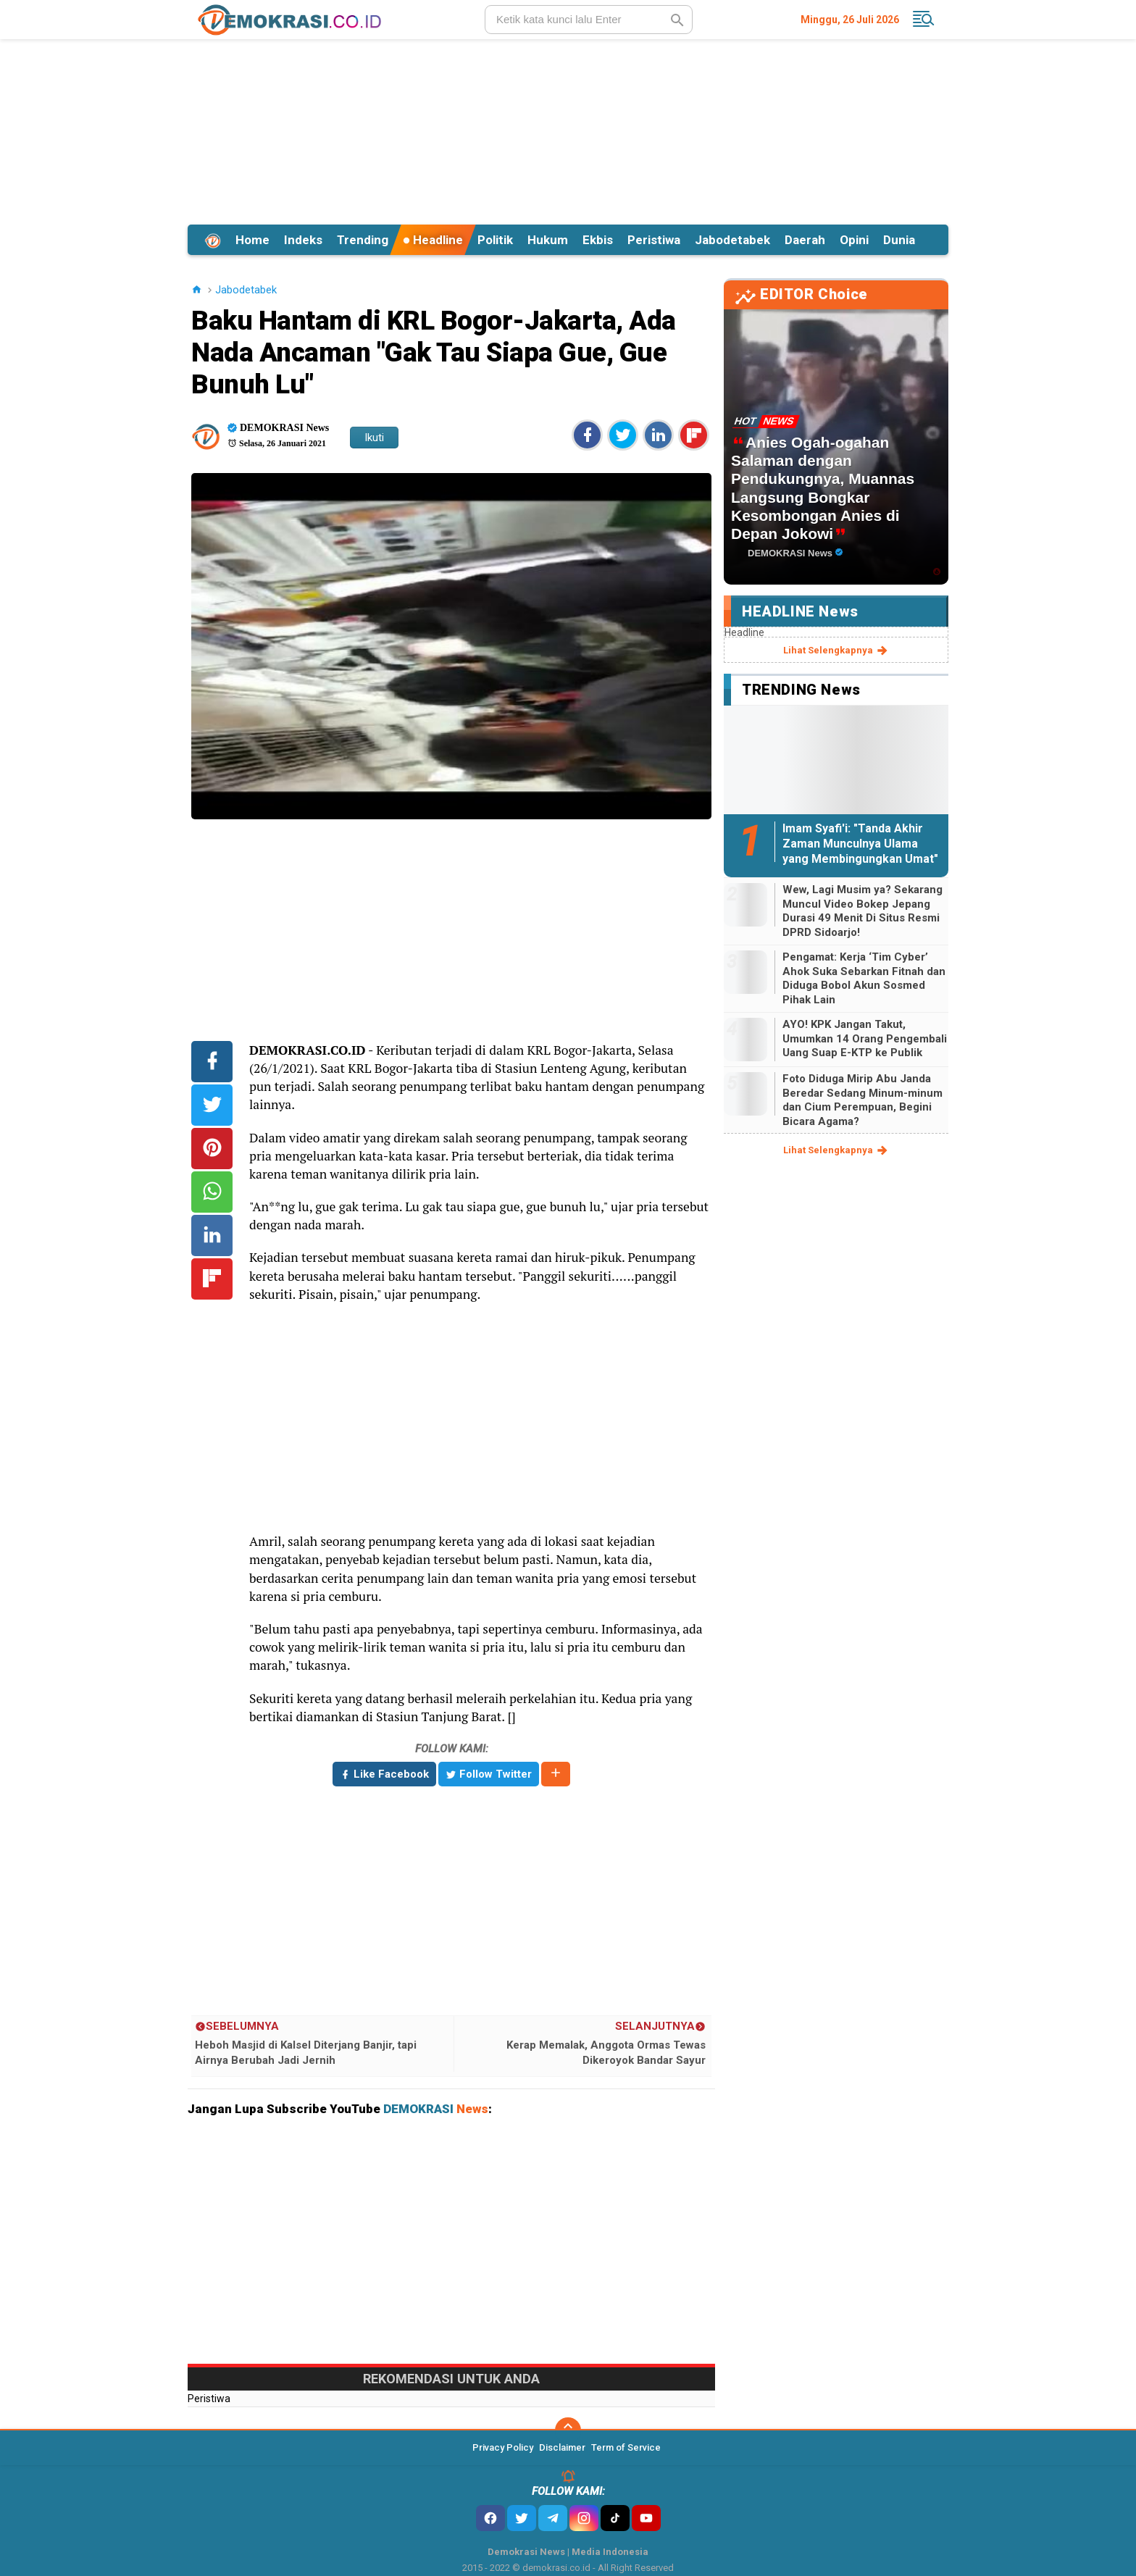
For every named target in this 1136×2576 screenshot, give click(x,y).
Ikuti (374, 437)
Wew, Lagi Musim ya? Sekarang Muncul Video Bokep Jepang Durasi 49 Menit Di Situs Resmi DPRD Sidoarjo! (862, 911)
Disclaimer (562, 2447)
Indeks (303, 240)
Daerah (805, 240)
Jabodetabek (732, 240)
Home (252, 240)
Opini (854, 240)
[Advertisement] (568, 129)
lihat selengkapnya (836, 650)
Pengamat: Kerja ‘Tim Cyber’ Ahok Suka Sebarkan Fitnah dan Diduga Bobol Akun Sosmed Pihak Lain (863, 978)
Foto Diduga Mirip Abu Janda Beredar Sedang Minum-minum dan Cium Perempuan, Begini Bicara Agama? (862, 1100)
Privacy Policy (502, 2447)
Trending (362, 240)
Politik (495, 240)
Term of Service (626, 2447)
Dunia (899, 240)
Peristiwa (653, 240)
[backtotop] (568, 2430)
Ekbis (597, 240)
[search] (589, 19)
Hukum (547, 240)
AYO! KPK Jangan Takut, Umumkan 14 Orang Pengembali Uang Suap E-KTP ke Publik (864, 1038)
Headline (433, 240)
